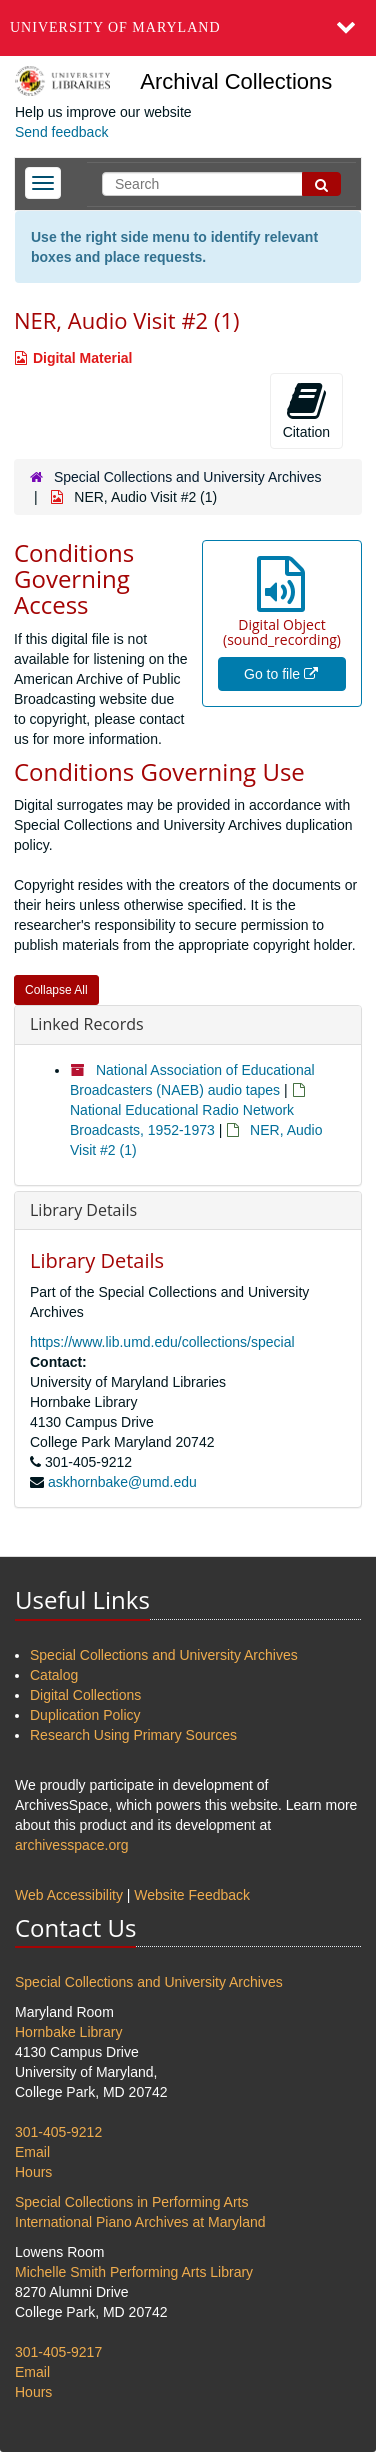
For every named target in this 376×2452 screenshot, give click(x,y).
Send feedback (61, 132)
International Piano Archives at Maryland (140, 2222)
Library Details (83, 1210)
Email (32, 2152)
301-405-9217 (58, 2352)
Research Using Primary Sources (133, 1735)
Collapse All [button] (56, 990)
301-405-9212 (58, 2132)
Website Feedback (192, 1895)
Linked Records (87, 1024)
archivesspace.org (72, 1845)
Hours (33, 2172)
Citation (306, 410)
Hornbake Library (68, 2032)
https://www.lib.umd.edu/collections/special (162, 1342)
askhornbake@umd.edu (122, 1482)
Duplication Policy (85, 1715)
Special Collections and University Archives (188, 477)
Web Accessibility (69, 1895)
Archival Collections (236, 81)
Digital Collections (85, 1695)
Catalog (54, 1675)
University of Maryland (115, 27)
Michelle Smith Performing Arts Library (134, 2272)
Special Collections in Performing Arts (131, 2202)
